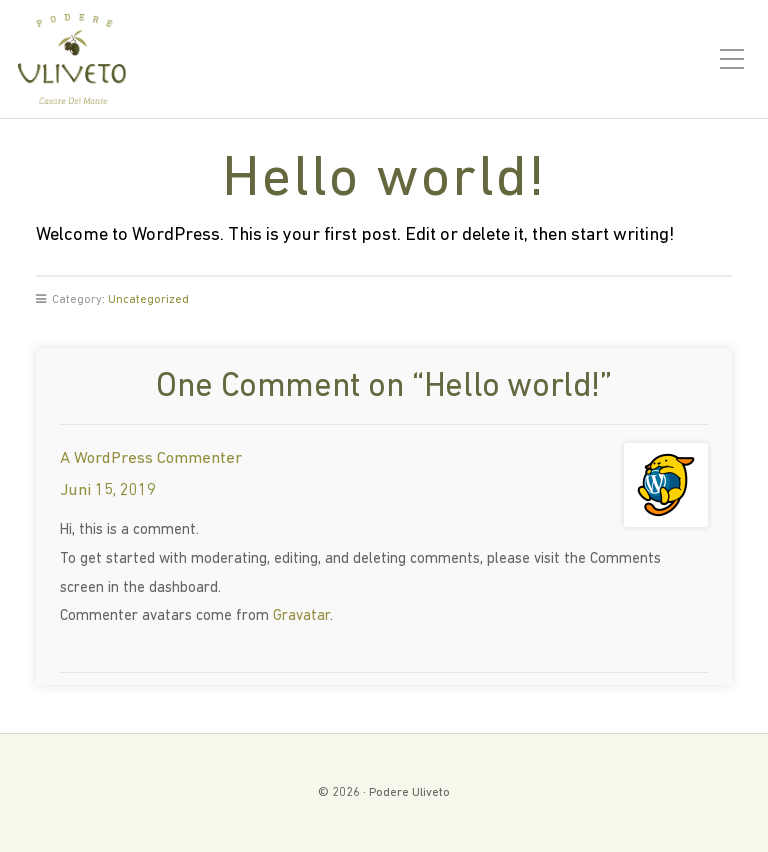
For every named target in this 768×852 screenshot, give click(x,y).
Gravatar (301, 616)
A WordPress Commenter (151, 458)
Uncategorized (148, 300)
